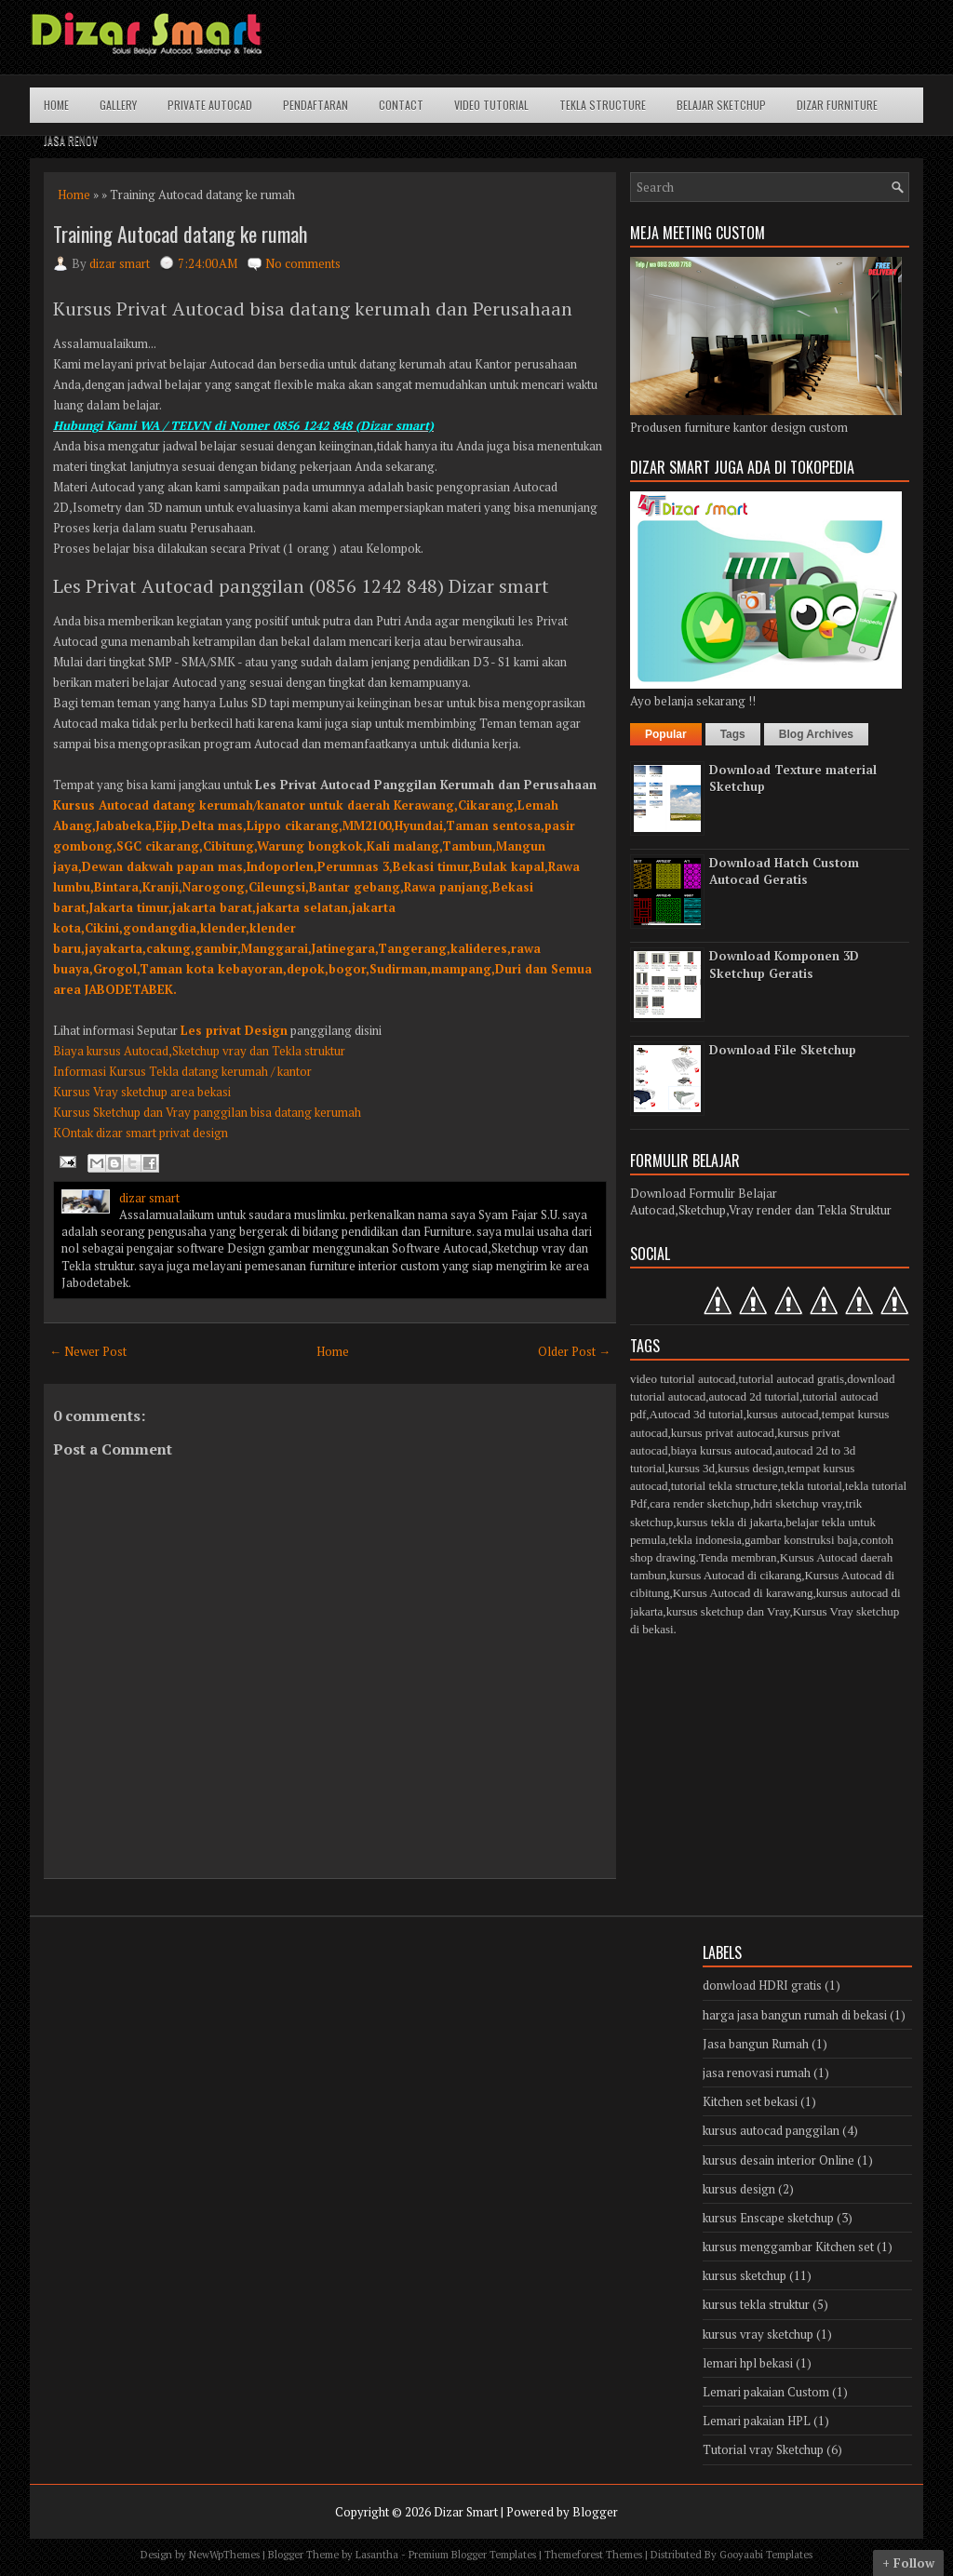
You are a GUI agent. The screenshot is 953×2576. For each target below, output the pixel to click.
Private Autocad (210, 105)
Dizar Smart (466, 2511)
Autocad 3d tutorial (697, 1414)
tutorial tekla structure (724, 1486)
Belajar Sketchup (721, 105)
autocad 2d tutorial (753, 1396)
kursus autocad (782, 1414)
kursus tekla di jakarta (729, 1522)
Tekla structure (602, 105)
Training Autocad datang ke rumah (180, 233)
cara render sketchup (700, 1503)
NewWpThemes (224, 2554)
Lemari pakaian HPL (757, 2420)
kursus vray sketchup (758, 2334)
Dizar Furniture (837, 105)
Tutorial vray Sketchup (763, 2449)
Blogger (595, 2511)
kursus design (751, 1468)
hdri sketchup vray (797, 1503)
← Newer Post (88, 1351)
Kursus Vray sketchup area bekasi (142, 1091)
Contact (401, 105)
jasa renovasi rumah (757, 2072)
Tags (732, 734)
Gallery (118, 105)
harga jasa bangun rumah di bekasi (795, 2014)
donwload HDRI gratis (762, 1985)
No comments (303, 263)
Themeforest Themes (593, 2554)
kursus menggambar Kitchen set (788, 2246)
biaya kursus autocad (721, 1450)
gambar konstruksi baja (801, 1540)
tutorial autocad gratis (791, 1379)
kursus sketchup (744, 2275)
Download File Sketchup (782, 1049)
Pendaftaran (315, 105)
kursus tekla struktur (756, 2304)
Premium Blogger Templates (472, 2554)
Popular (666, 734)
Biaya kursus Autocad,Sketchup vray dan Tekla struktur (199, 1050)
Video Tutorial (491, 105)
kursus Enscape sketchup (768, 2217)
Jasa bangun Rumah (756, 2043)
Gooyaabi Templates (765, 2554)
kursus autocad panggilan (771, 2130)
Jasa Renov (71, 140)
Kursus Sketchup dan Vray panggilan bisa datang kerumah (207, 1112)
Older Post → (574, 1351)
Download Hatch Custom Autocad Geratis (784, 871)
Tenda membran (738, 1557)
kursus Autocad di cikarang (735, 1575)
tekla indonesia (705, 1540)
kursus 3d (691, 1468)
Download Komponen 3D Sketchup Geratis (784, 964)
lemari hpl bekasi (748, 2363)
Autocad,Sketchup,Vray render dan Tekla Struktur (761, 1209)
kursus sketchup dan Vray (728, 1611)
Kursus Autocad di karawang (743, 1593)
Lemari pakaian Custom (766, 2391)
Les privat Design (234, 1030)
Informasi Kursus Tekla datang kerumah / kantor (182, 1071)
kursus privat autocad (722, 1433)
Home (56, 105)
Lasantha (377, 2554)
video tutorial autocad (682, 1379)
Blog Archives (816, 734)
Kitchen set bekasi (750, 2101)
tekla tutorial (811, 1486)
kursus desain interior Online (778, 2160)
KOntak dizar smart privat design (140, 1132)
